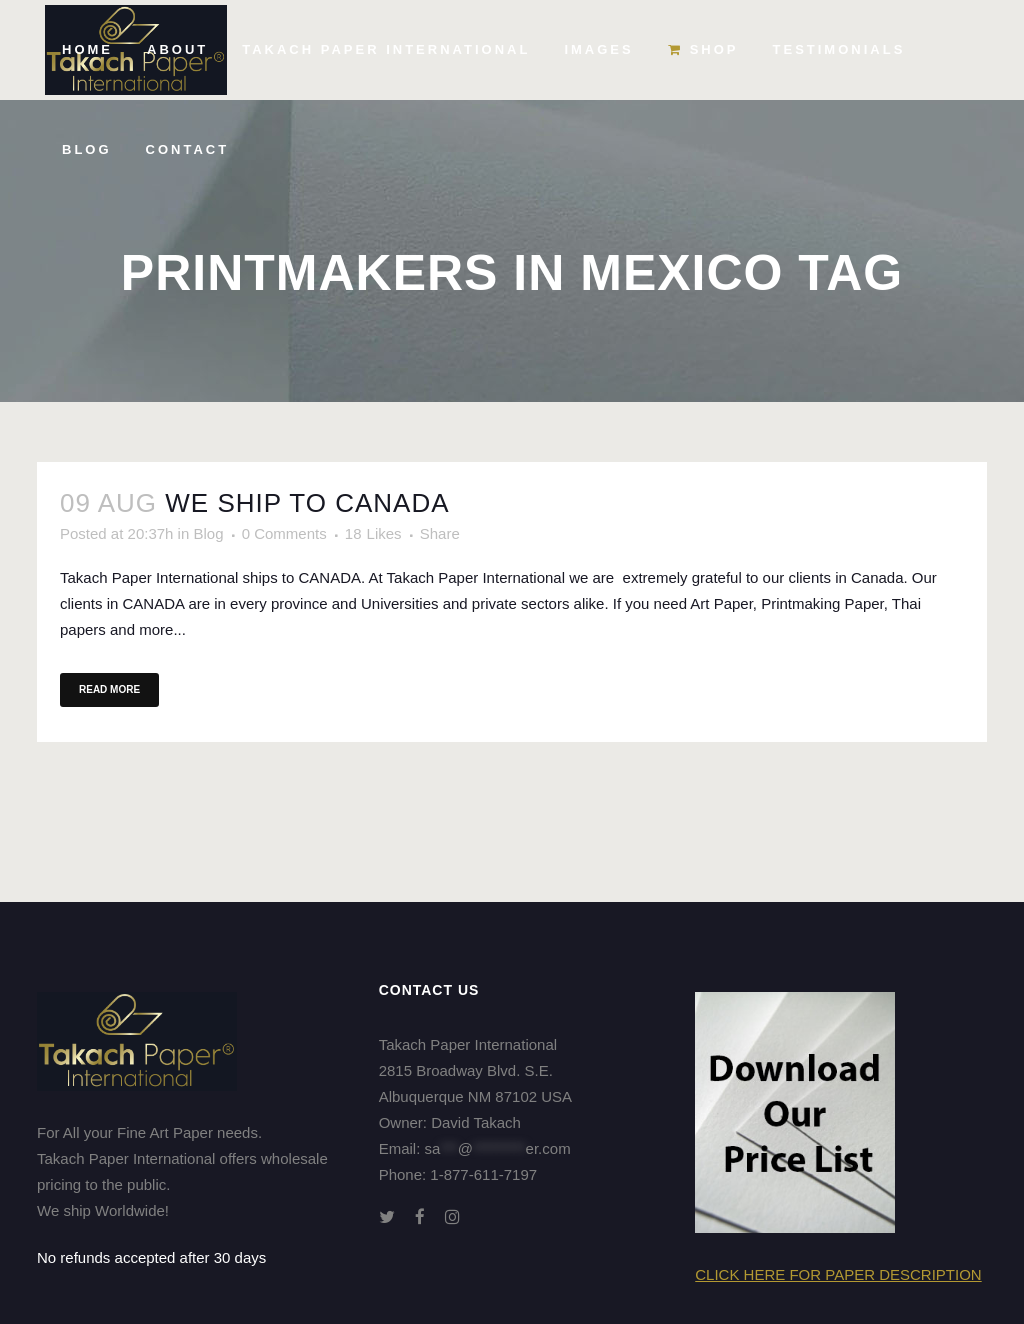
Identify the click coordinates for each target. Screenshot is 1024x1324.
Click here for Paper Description (838, 1274)
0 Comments (284, 533)
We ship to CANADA (307, 503)
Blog (208, 533)
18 (373, 534)
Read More (109, 689)
